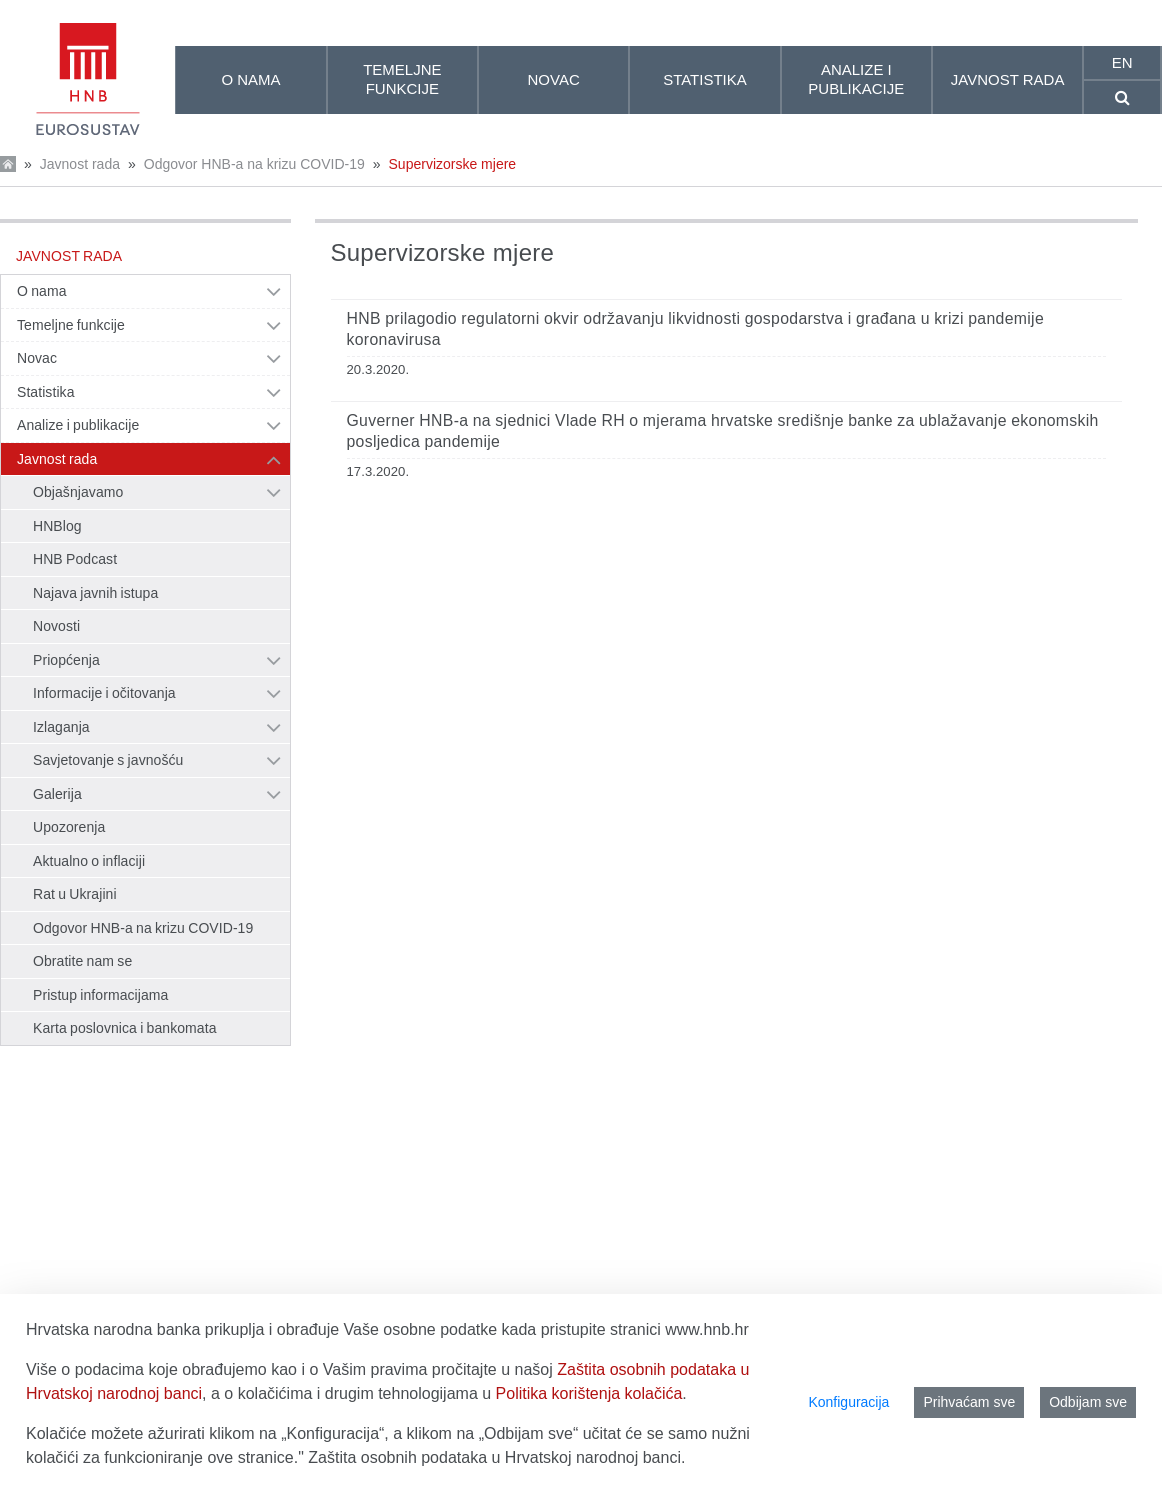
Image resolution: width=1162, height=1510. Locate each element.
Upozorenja (69, 827)
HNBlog (57, 526)
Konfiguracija (848, 1402)
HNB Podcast (75, 559)
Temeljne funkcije (71, 325)
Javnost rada (80, 164)
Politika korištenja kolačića (589, 1393)
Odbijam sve (1088, 1402)
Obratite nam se (82, 961)
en (1122, 62)
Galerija (57, 794)
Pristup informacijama (100, 995)
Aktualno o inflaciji (89, 861)
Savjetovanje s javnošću (108, 760)
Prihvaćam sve (969, 1402)
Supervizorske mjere (453, 164)
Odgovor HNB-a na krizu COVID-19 (254, 164)
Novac (37, 358)
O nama (42, 291)
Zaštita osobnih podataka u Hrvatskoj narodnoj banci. (496, 1457)
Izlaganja (61, 727)
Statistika (46, 392)
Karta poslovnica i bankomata (125, 1028)
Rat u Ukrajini (75, 894)
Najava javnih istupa (95, 593)
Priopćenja (66, 660)
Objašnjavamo (78, 492)
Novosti (56, 626)
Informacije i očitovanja (104, 693)
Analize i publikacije (78, 425)
